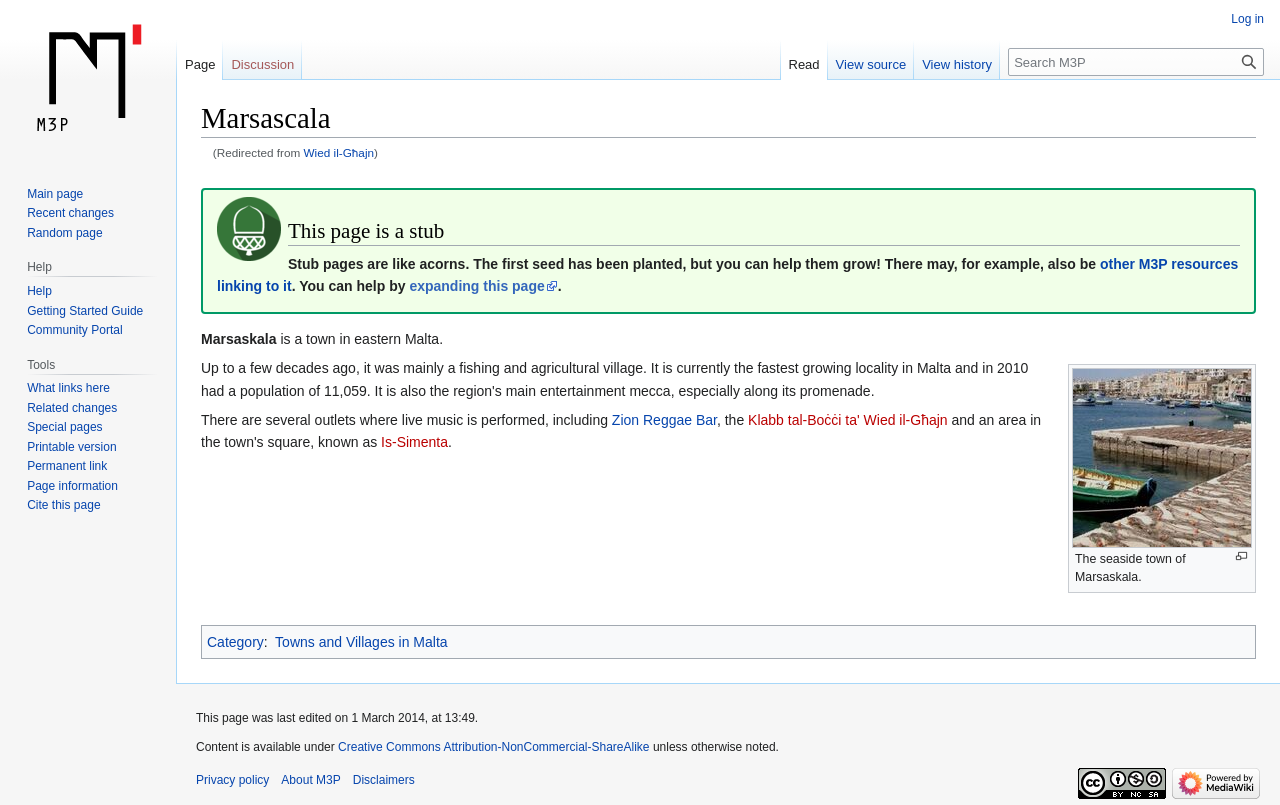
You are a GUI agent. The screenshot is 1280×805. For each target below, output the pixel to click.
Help (39, 291)
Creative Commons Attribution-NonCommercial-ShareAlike (493, 747)
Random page (64, 233)
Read (804, 64)
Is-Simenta (414, 442)
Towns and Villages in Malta (361, 642)
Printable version (71, 447)
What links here (68, 388)
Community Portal (74, 330)
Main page (55, 194)
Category (235, 642)
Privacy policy (232, 780)
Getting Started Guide (85, 311)
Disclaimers (384, 780)
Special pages (64, 427)
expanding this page (476, 286)
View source (871, 64)
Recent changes (70, 213)
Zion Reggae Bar (664, 420)
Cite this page (63, 505)
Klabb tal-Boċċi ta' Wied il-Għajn (848, 420)
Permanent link (67, 466)
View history (957, 64)
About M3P (310, 780)
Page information (72, 486)
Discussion (262, 64)
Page (200, 64)
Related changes (72, 408)
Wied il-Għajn (339, 152)
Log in (1247, 19)
